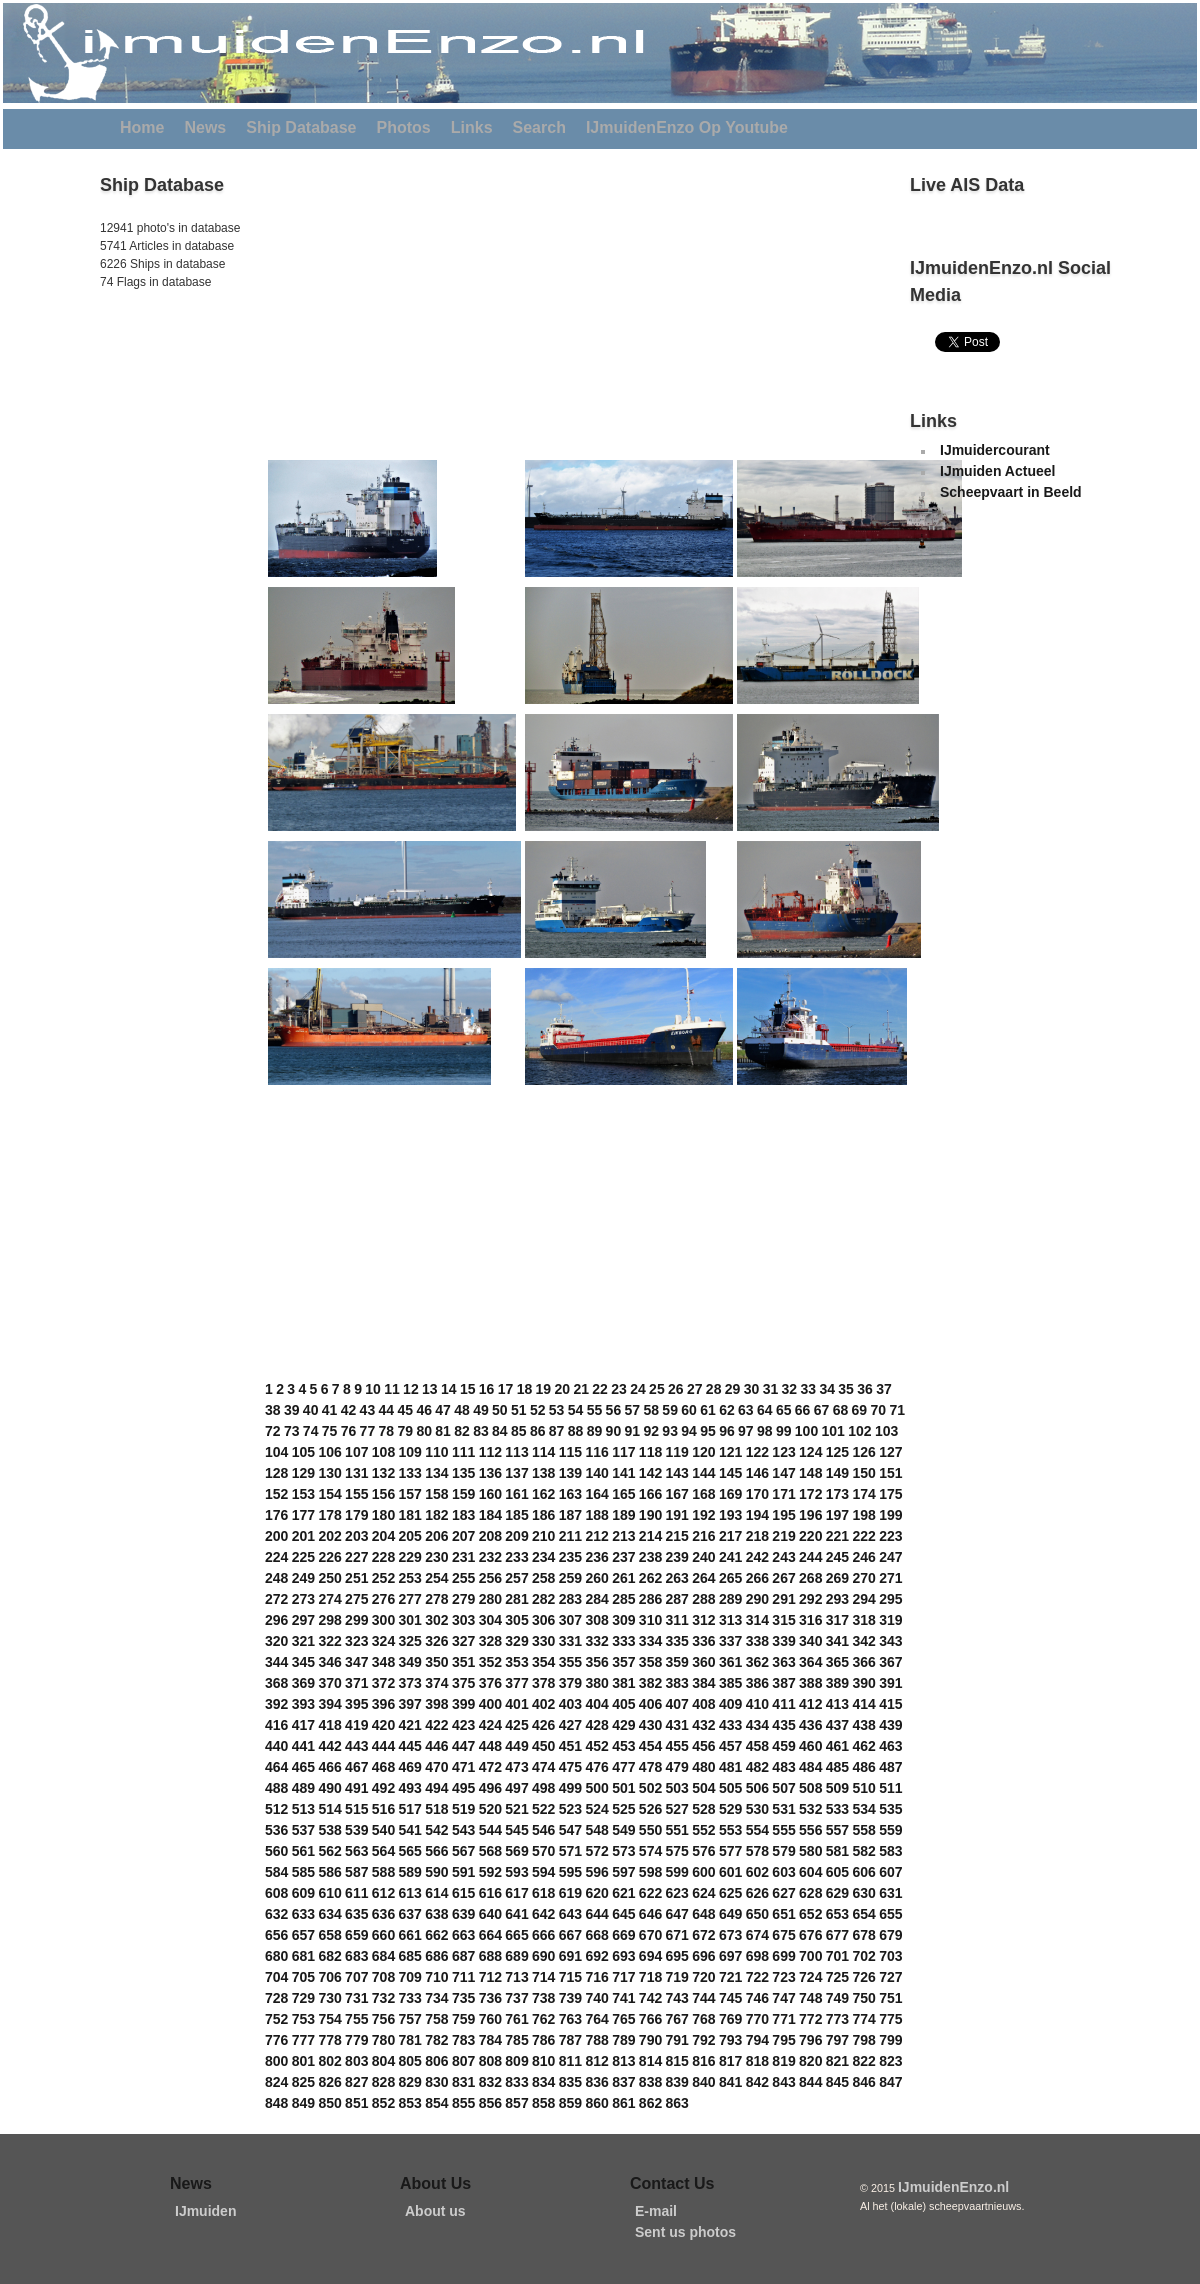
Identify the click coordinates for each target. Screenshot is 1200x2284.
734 (436, 1998)
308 (596, 1620)
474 (543, 1767)
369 (303, 1683)
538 (329, 1830)
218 (757, 1536)
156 (383, 1494)
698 (757, 1956)
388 (810, 1683)
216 (703, 1536)
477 (623, 1767)
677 (837, 1935)
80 (424, 1431)
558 (863, 1830)
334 (650, 1641)
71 (897, 1410)
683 (356, 1956)
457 (730, 1746)
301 (410, 1620)
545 (516, 1830)
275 (356, 1599)
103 (886, 1431)
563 (356, 1851)
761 (516, 2019)
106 (329, 1452)
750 (863, 1998)
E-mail (656, 2211)
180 (383, 1515)
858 (543, 2103)
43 (368, 1410)
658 (329, 1935)
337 (730, 1641)
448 (490, 1746)
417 (303, 1725)
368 (276, 1683)
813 (623, 2061)
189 (623, 1515)
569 (516, 1851)
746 (757, 1998)
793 (730, 2040)
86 (538, 1431)
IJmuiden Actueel (997, 471)
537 (303, 1830)
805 (410, 2061)
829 (410, 2082)
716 (596, 1977)
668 (596, 1935)
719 (677, 1977)
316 (810, 1620)
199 (890, 1515)
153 (303, 1494)
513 (303, 1809)
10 (373, 1389)
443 (356, 1746)
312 (703, 1620)
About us (435, 2211)
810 (543, 2061)
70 (879, 1410)
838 (650, 2082)
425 (516, 1725)
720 (703, 1977)
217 (730, 1536)
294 (863, 1599)
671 (677, 1935)
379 (570, 1683)
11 (392, 1389)
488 (276, 1788)
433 (730, 1725)
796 (810, 2040)
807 (463, 2061)
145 (730, 1473)
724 (810, 1977)
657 (303, 1935)
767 (677, 2019)
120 (703, 1452)
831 (463, 2082)
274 (329, 1599)
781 (410, 2040)
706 (329, 1977)
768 (703, 2019)
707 (356, 1977)
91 (633, 1431)
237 (623, 1557)
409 (730, 1704)
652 (810, 1914)
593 (516, 1872)
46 (424, 1410)
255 (463, 1578)
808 (490, 2061)
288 (703, 1599)
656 (276, 1935)
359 (677, 1662)
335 (677, 1641)
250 (329, 1578)
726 (863, 1977)
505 (730, 1788)
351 (463, 1662)
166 (650, 1494)
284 (596, 1599)
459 (783, 1746)
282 (543, 1599)
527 (677, 1809)
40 (311, 1410)
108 (383, 1452)
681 (303, 1956)
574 (650, 1851)
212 (596, 1536)
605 (837, 1872)
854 (436, 2103)
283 (570, 1599)
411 (783, 1704)
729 (303, 1998)
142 (650, 1473)
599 (677, 1872)
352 (490, 1662)
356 (596, 1662)
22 (600, 1389)
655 (890, 1914)
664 (490, 1935)
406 (650, 1704)
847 (890, 2082)
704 (276, 1977)
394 (329, 1704)
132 (383, 1473)
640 (490, 1914)
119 (677, 1452)
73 (292, 1431)
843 (783, 2082)
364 (810, 1662)
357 (623, 1662)
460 (810, 1746)
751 (890, 1998)
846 (863, 2082)
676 (810, 1935)
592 (490, 1872)
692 (596, 1956)
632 (276, 1914)
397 (410, 1704)
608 (276, 1893)
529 (730, 1809)
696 (703, 1956)
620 (596, 1893)
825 (303, 2082)
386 (757, 1683)
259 (570, 1578)
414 (863, 1704)
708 (383, 1977)
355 (570, 1662)
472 (490, 1767)
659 (356, 1935)
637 (410, 1914)
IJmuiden (205, 2211)
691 (570, 1956)
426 (543, 1725)
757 (410, 2019)
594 (543, 1872)
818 (757, 2061)
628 (810, 1893)
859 (570, 2103)
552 (703, 1830)
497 (516, 1788)
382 (650, 1683)
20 (562, 1389)
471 (463, 1767)
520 (490, 1809)
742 (650, 1998)
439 (890, 1725)
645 (623, 1914)
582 (863, 1851)
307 (570, 1620)
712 (490, 1977)
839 (677, 2082)
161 (516, 1494)
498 (543, 1788)
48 (462, 1410)
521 (516, 1809)
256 (490, 1578)
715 (570, 1977)
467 (356, 1767)
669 (623, 1935)
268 (810, 1578)
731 (356, 1998)
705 (303, 1977)
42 (349, 1410)
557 (837, 1830)
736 (490, 1998)
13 (430, 1389)
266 (757, 1578)
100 (806, 1431)
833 (516, 2082)
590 (436, 1872)
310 (650, 1620)
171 (783, 1494)
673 (730, 1935)
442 (329, 1746)
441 (303, 1746)
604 (810, 1872)
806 (436, 2061)
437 (837, 1725)
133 (410, 1473)
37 (884, 1389)
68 (841, 1410)
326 (436, 1641)
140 (596, 1473)
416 (276, 1725)
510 (863, 1788)
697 (730, 1956)
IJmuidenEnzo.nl (953, 2187)
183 (463, 1515)
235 (570, 1557)
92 (651, 1431)
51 (519, 1410)
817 (730, 2061)
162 (543, 1494)
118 (650, 1452)
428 (596, 1725)
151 (890, 1473)
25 (657, 1389)
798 (863, 2040)
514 (329, 1809)
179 (356, 1515)
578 (757, 1851)
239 (677, 1557)
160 (490, 1494)
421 (410, 1725)
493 (410, 1788)
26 (676, 1389)
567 (463, 1851)
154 (329, 1494)
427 (570, 1725)
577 (730, 1851)
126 (863, 1452)
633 (303, 1914)
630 (863, 1893)
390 (863, 1683)
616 (490, 1893)
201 (303, 1536)
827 (356, 2082)
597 (623, 1872)
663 (463, 1935)
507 (783, 1788)
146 (757, 1473)
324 (383, 1641)
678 (863, 1935)
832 (490, 2082)
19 (544, 1389)
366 (863, 1662)
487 (890, 1767)
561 (303, 1851)
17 (506, 1389)
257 (516, 1578)
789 (623, 2040)
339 (783, 1641)
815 (677, 2061)
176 (276, 1515)
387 (783, 1683)
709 (410, 1977)
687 (463, 1956)
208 (490, 1536)
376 (490, 1683)
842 (757, 2082)
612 (383, 1893)
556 (810, 1830)
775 (890, 2019)
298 (329, 1620)
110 (436, 1452)
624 (703, 1893)
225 (303, 1557)
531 (783, 1809)
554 (757, 1830)
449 (516, 1746)
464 (276, 1767)
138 (543, 1473)
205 (410, 1536)
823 (890, 2061)
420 (383, 1725)
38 (273, 1410)
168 (703, 1494)
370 (329, 1683)
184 (490, 1515)
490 (329, 1788)
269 (837, 1578)
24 (638, 1389)
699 (783, 1956)
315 (783, 1620)
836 (596, 2082)
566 (436, 1851)
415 (890, 1704)
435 (783, 1725)
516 (383, 1809)
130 (329, 1473)
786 (543, 2040)
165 (623, 1494)
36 (865, 1389)
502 (650, 1788)
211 (570, 1536)
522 (543, 1809)
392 (276, 1704)
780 (383, 2040)
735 (463, 1998)
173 (837, 1494)
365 (837, 1662)
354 (543, 1662)
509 (837, 1788)
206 (436, 1536)
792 (703, 2040)
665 (516, 1935)
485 (837, 1767)
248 (276, 1578)
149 (837, 1473)
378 (543, 1683)
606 (863, 1872)
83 (481, 1431)
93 (670, 1431)
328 (490, 1641)
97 (746, 1431)
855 (463, 2103)
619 (570, 1893)
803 (356, 2061)
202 (329, 1536)
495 (463, 1788)
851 (356, 2103)
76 (349, 1431)
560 (276, 1851)
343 (890, 1641)
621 (623, 1893)
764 (596, 2019)
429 (623, 1725)
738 (543, 1998)
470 (436, 1767)
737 (516, 1998)
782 (436, 2040)
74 (311, 1431)
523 (570, 1809)
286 (650, 1599)
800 (276, 2061)
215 (677, 1536)
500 (596, 1788)
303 (463, 1620)
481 (730, 1767)
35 (846, 1389)
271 (890, 1578)
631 (890, 1893)
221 (837, 1536)
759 (463, 2019)
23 (619, 1389)
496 (490, 1788)
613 (410, 1893)
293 (837, 1599)
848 (276, 2103)
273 (303, 1599)
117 (623, 1452)
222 (863, 1536)
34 (827, 1389)
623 (677, 1893)
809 (516, 2061)
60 (689, 1410)
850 (329, 2103)
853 (410, 2103)
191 (677, 1515)
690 (543, 1956)
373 (410, 1683)
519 (463, 1809)
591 (463, 1872)
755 (356, 2019)
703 (890, 1956)
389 (837, 1683)
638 (436, 1914)
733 (410, 1998)
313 (730, 1620)
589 (410, 1872)
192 (703, 1515)
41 (330, 1410)
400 (490, 1704)
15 (468, 1389)
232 (490, 1557)
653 (837, 1914)
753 (303, 2019)
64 (765, 1410)
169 (730, 1494)
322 (329, 1641)
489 (303, 1788)
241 (730, 1557)
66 (803, 1410)
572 (596, 1851)
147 (783, 1473)
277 (410, 1599)
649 (730, 1914)
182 (436, 1515)
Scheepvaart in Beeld (1011, 492)
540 (383, 1830)
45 (405, 1410)
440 (276, 1746)
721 (730, 1977)
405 (623, 1704)
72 (273, 1431)
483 (783, 1767)
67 (822, 1410)
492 (383, 1788)
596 (596, 1872)
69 (860, 1410)
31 (771, 1389)
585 (303, 1872)
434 (757, 1725)
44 (387, 1410)
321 (303, 1641)
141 (623, 1473)
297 (303, 1620)
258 (543, 1578)
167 (677, 1494)
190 (650, 1515)
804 (383, 2061)
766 (650, 2019)
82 (462, 1431)
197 (837, 1515)
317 (837, 1620)
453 (623, 1746)
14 (449, 1389)
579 (783, 1851)
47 (443, 1410)
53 (557, 1410)
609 (303, 1893)
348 (383, 1662)
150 (863, 1473)
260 (596, 1578)
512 (276, 1809)
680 (276, 1956)
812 (596, 2061)
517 (410, 1809)
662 (436, 1935)
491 (356, 1788)
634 (329, 1914)
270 (863, 1578)
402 (543, 1704)
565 (410, 1851)
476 (596, 1767)
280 (490, 1599)
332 (596, 1641)
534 (863, 1809)
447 (463, 1746)
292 (810, 1599)
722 (757, 1977)
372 (383, 1683)
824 (276, 2082)
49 (481, 1410)
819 (783, 2061)
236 (596, 1557)
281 (516, 1599)
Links (472, 127)
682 (329, 1956)
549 (623, 1830)
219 (783, 1536)
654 (863, 1914)
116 (596, 1452)
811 (570, 2061)
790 (650, 2040)
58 (651, 1410)
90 (614, 1431)
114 (543, 1452)
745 (730, 1998)
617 (516, 1893)
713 (516, 1977)
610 (329, 1893)
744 (703, 1998)
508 (810, 1788)
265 (730, 1578)
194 (757, 1515)
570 (543, 1851)
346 (329, 1662)
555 (783, 1830)
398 (436, 1704)
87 (557, 1431)
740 (596, 1998)
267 (783, 1578)
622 (650, 1893)
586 (329, 1872)
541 (410, 1830)
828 (383, 2082)
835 (570, 2082)
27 (695, 1389)
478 (650, 1767)
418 (329, 1725)
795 (783, 2040)
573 (623, 1851)
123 (783, 1452)
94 (689, 1431)
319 (890, 1620)
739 (570, 1998)
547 (570, 1830)
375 (463, 1683)
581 (837, 1851)
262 (650, 1578)
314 (757, 1620)
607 (890, 1872)
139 (570, 1473)
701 (837, 1956)
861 (623, 2103)
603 (783, 1872)
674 (757, 1935)
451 (570, 1746)
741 (623, 1998)
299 (356, 1620)
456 (703, 1746)
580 (810, 1851)
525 (623, 1809)
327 (463, 1641)
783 (463, 2040)
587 (356, 1872)
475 (570, 1767)
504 (703, 1788)
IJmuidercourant (995, 450)
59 (670, 1410)
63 (746, 1410)
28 (714, 1389)
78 (387, 1431)
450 (543, 1746)
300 (383, 1620)
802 (329, 2061)
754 (329, 2019)
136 (490, 1473)
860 (596, 2103)
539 (356, 1830)
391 (890, 1683)
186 (543, 1515)
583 (890, 1851)
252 (383, 1578)
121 (730, 1452)
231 (463, 1557)
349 (410, 1662)
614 (436, 1893)
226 (329, 1557)
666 (543, 1935)
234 (543, 1557)
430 (650, 1725)
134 (436, 1473)
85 (519, 1431)
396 (383, 1704)
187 (570, 1515)
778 (329, 2040)
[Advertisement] (160, 429)
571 (570, 1851)
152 (276, 1494)
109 (410, 1452)
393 (303, 1704)
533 (837, 1809)
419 (356, 1725)
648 (703, 1914)
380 (596, 1683)
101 (833, 1431)
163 (570, 1494)
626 (757, 1893)
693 (623, 1956)
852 (383, 2103)
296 (276, 1620)
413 (837, 1704)
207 (463, 1536)
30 (752, 1389)
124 (810, 1452)
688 (490, 1956)
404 (596, 1704)
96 (727, 1431)
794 (757, 2040)
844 (810, 2082)
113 (516, 1452)
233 (516, 1557)
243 (783, 1557)
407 (677, 1704)
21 (581, 1389)
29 (733, 1389)
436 (810, 1725)
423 (463, 1725)
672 (703, 1935)
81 (443, 1431)
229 (410, 1557)
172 (810, 1494)
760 (490, 2019)
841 (730, 2082)
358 (650, 1662)
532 (810, 1809)
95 (708, 1431)
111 (463, 1452)
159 (463, 1494)
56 (614, 1410)
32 (790, 1389)
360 (703, 1662)
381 (623, 1683)
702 (863, 1956)
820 (810, 2061)
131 (356, 1473)
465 (303, 1767)
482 (757, 1767)
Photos (404, 127)
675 (783, 1935)
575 (677, 1851)
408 (703, 1704)
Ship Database (301, 127)
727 (890, 1977)
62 (727, 1410)
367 (890, 1662)
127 (890, 1452)
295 (890, 1599)
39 (292, 1410)
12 (411, 1389)
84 (500, 1431)
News (205, 127)
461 (837, 1746)
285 (623, 1599)
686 (436, 1956)
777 (303, 2040)
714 (543, 1977)
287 (677, 1599)
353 (516, 1662)
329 (516, 1641)
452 (596, 1746)
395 (356, 1704)
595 (570, 1872)
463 (890, 1746)
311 (677, 1620)
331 (570, 1641)
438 (863, 1725)
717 (623, 1977)
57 (633, 1410)
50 (500, 1410)
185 (516, 1515)
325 (410, 1641)
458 (757, 1746)
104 (276, 1452)
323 (356, 1641)
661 (410, 1935)
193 (730, 1515)
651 (783, 1914)
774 (863, 2019)
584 (276, 1872)
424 (490, 1725)
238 (650, 1557)
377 (516, 1683)
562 (329, 1851)
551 (677, 1830)
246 (863, 1557)
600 (703, 1872)
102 (859, 1431)
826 (329, 2082)
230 (436, 1557)
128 (276, 1473)
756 (383, 2019)
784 (490, 2040)
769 (730, 2019)
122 (757, 1452)
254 (436, 1578)
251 (356, 1578)
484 (810, 1767)
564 (383, 1851)
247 (890, 1557)
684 (383, 1956)
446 (436, 1746)
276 (383, 1599)
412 (810, 1704)
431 (677, 1725)
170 (757, 1494)
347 (356, 1662)
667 (570, 1935)
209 (516, 1536)
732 (383, 1998)
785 (516, 2040)
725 (837, 1977)
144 (703, 1473)
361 (730, 1662)
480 (703, 1767)
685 (410, 1956)
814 (650, 2061)
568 (490, 1851)
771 (783, 2019)
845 (837, 2082)
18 (525, 1389)
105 (303, 1452)
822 (863, 2061)
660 (383, 1935)
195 (783, 1515)
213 (623, 1536)
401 (516, 1704)
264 (703, 1578)
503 (677, 1788)
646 (650, 1914)
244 (810, 1557)
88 (576, 1431)
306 (543, 1620)
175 (890, 1494)
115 (570, 1452)
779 (356, 2040)
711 (463, 1977)
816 (703, 2061)
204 (383, 1536)
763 (570, 2019)
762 (543, 2019)
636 (383, 1914)
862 (650, 2103)
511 (890, 1788)
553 (730, 1830)
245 (837, 1557)
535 (890, 1809)
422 (436, 1725)
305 (516, 1620)
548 (596, 1830)
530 (757, 1809)
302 (436, 1620)
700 (810, 1956)
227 (356, 1557)
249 (303, 1578)
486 (863, 1767)
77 (368, 1431)
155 (356, 1494)
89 (595, 1431)
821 (837, 2061)
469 (410, 1767)
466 (329, 1767)
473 (516, 1767)
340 (810, 1641)
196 (810, 1515)
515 (356, 1809)
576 (703, 1851)
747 (783, 1998)
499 (570, 1788)
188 (596, 1515)
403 (570, 1704)
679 (890, 1935)
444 (383, 1746)
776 (276, 2040)
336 (703, 1641)
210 (543, 1536)
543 (463, 1830)
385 (730, 1683)
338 (757, 1641)
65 (784, 1410)
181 (410, 1515)
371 (356, 1683)
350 (436, 1662)
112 (490, 1452)
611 (356, 1893)
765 (623, 2019)
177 (303, 1515)
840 (703, 2082)
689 (516, 1956)
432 (703, 1725)
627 (783, 1893)
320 (276, 1641)
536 (276, 1830)
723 (783, 1977)
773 (837, 2019)
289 (730, 1599)
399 (463, 1704)
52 (538, 1410)
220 (810, 1536)
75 (330, 1431)
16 (487, 1389)
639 (463, 1914)
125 (837, 1452)
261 (623, 1578)
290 (757, 1599)
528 (703, 1809)
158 (436, 1494)
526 (650, 1809)
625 (730, 1893)
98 (765, 1431)
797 (837, 2040)
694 (650, 1956)
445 (410, 1746)
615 (463, 1893)
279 (463, 1599)
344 (276, 1662)
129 (303, 1473)
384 (703, 1683)
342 (863, 1641)
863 (677, 2103)
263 (677, 1578)
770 (757, 2019)
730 (329, 1998)
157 (410, 1494)
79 (405, 1431)
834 (543, 2082)
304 (490, 1620)
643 (570, 1914)
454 (650, 1746)
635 (356, 1914)
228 (383, 1557)
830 (436, 2082)
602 (757, 1872)
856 (490, 2103)
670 (650, 1935)
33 (808, 1389)
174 (863, 1494)
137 (516, 1473)
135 (463, 1473)
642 (543, 1914)
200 (276, 1536)
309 (623, 1620)
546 (543, 1830)
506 (757, 1788)
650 (757, 1914)
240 (703, 1557)
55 (595, 1410)
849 (303, 2103)
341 (837, 1641)
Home (142, 127)
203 (356, 1536)
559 (890, 1830)
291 (783, 1599)
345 (303, 1662)
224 (276, 1557)
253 (410, 1578)
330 (543, 1641)
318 (863, 1620)
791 (677, 2040)
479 (677, 1767)
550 (650, 1830)
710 (436, 1977)
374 (436, 1683)
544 (490, 1830)
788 (596, 2040)
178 (329, 1515)
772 (810, 2019)
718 (650, 1977)
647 (677, 1914)
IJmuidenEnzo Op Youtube (687, 127)
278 (436, 1599)
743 (677, 1998)
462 (863, 1746)
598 (650, 1872)
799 (890, 2040)
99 (784, 1431)
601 (730, 1872)
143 (677, 1473)
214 (650, 1536)
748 (810, 1998)
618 (543, 1893)
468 (383, 1767)
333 (623, 1641)
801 (303, 2061)
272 (276, 1599)
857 (516, 2103)
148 (810, 1473)
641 (516, 1914)
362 (757, 1662)
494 (436, 1788)
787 (570, 2040)
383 (677, 1683)
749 (837, 1998)
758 (436, 2019)
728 (276, 1998)
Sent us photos (685, 2232)
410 (757, 1704)
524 (596, 1809)
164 (596, 1494)
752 (276, 2019)
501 (623, 1788)
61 (708, 1410)
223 (890, 1536)
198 (863, 1515)
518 (436, 1809)
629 (837, 1893)
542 (436, 1830)
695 (677, 1956)
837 (623, 2082)
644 (596, 1914)
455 (677, 1746)
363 (783, 1662)
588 (383, 1872)
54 (576, 1410)
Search (539, 127)
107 (356, 1452)
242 (757, 1557)
